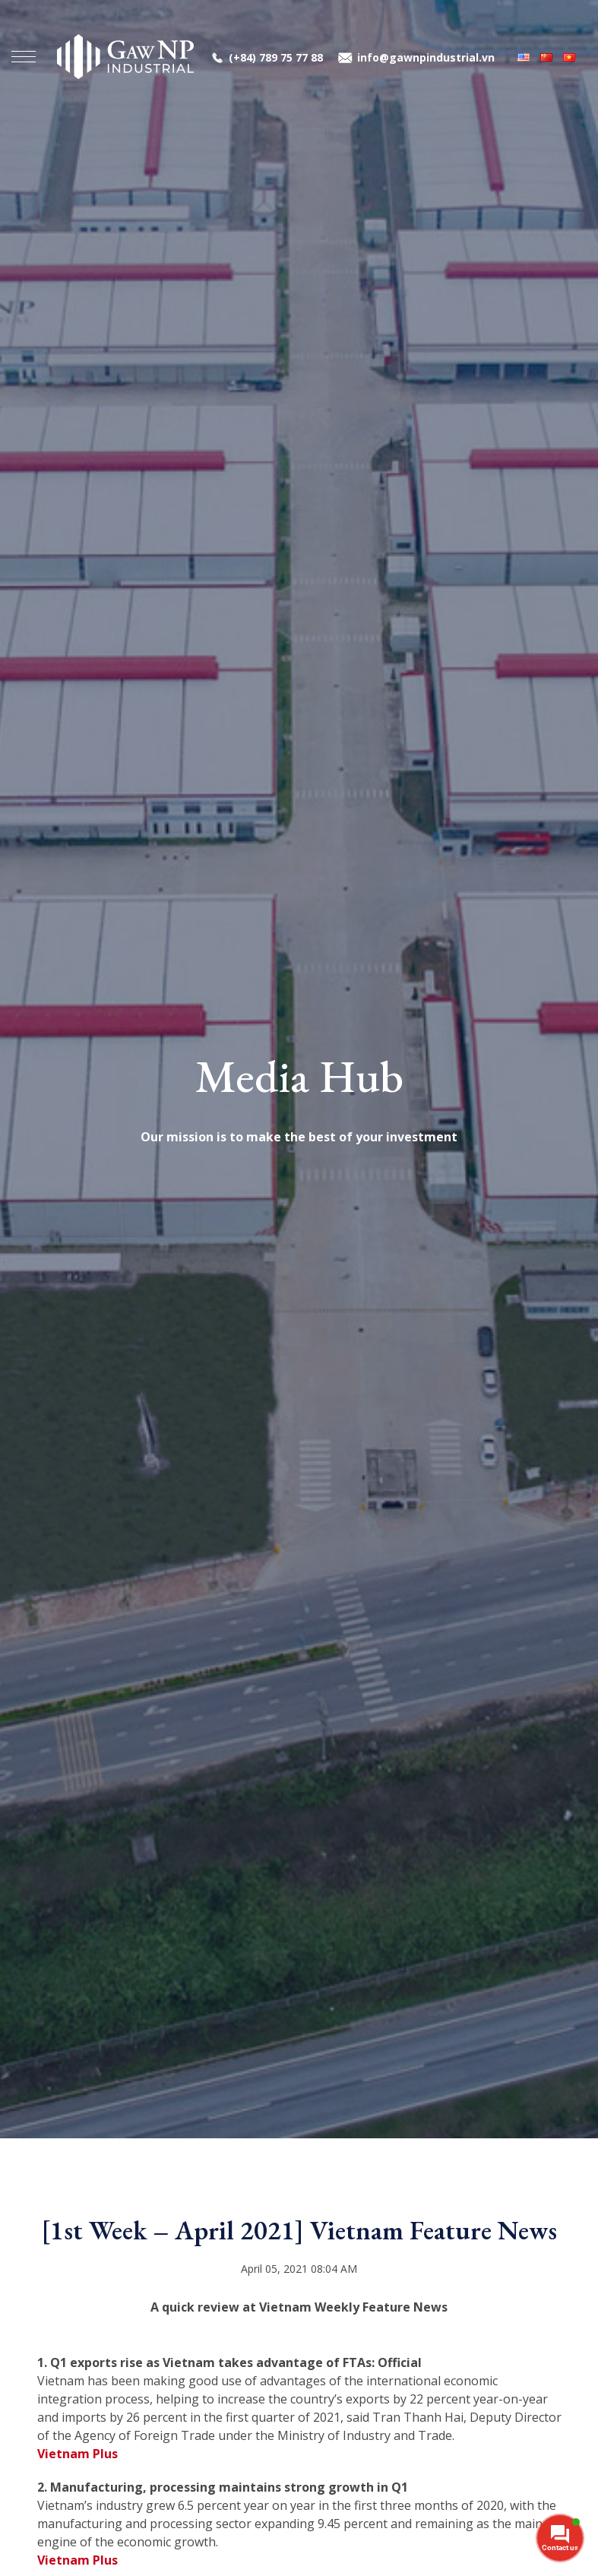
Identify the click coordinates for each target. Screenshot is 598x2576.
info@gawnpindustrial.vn (426, 57)
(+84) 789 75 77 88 (276, 57)
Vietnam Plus (77, 2453)
